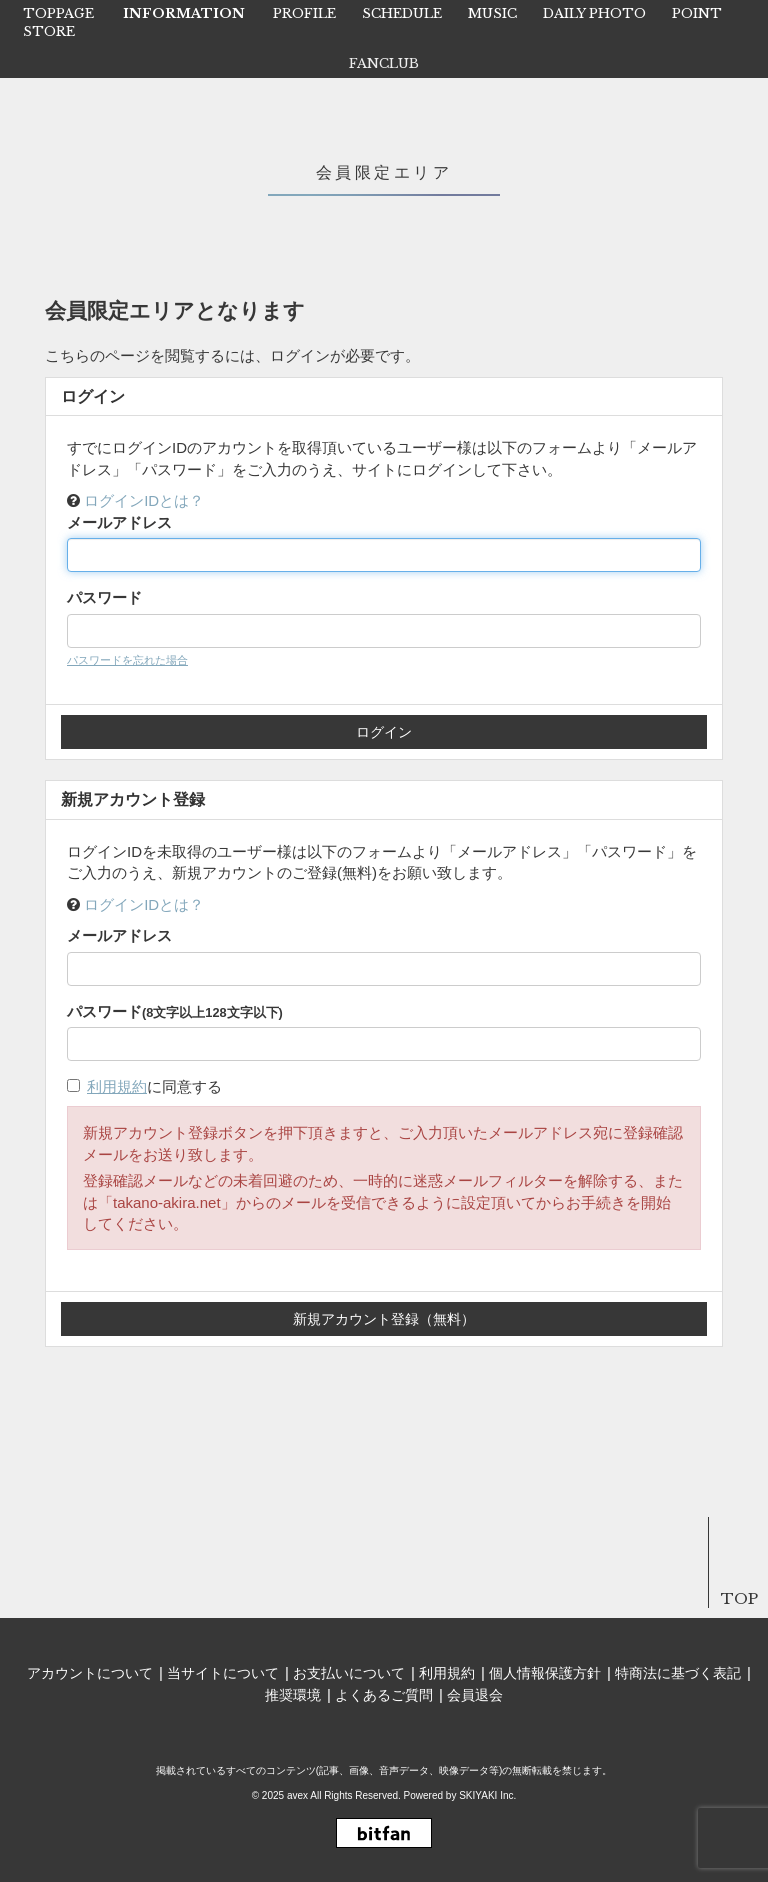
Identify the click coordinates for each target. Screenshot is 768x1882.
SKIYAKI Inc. (487, 1795)
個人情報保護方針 (545, 1673)
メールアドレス (119, 522)
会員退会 (475, 1695)
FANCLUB (384, 63)
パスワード (104, 597)
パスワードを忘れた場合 (127, 660)
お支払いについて (349, 1673)
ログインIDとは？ (144, 500)
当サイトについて (223, 1673)
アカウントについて (90, 1673)
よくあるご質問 (384, 1695)
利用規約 (117, 1086)
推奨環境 (293, 1695)
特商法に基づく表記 (678, 1673)
